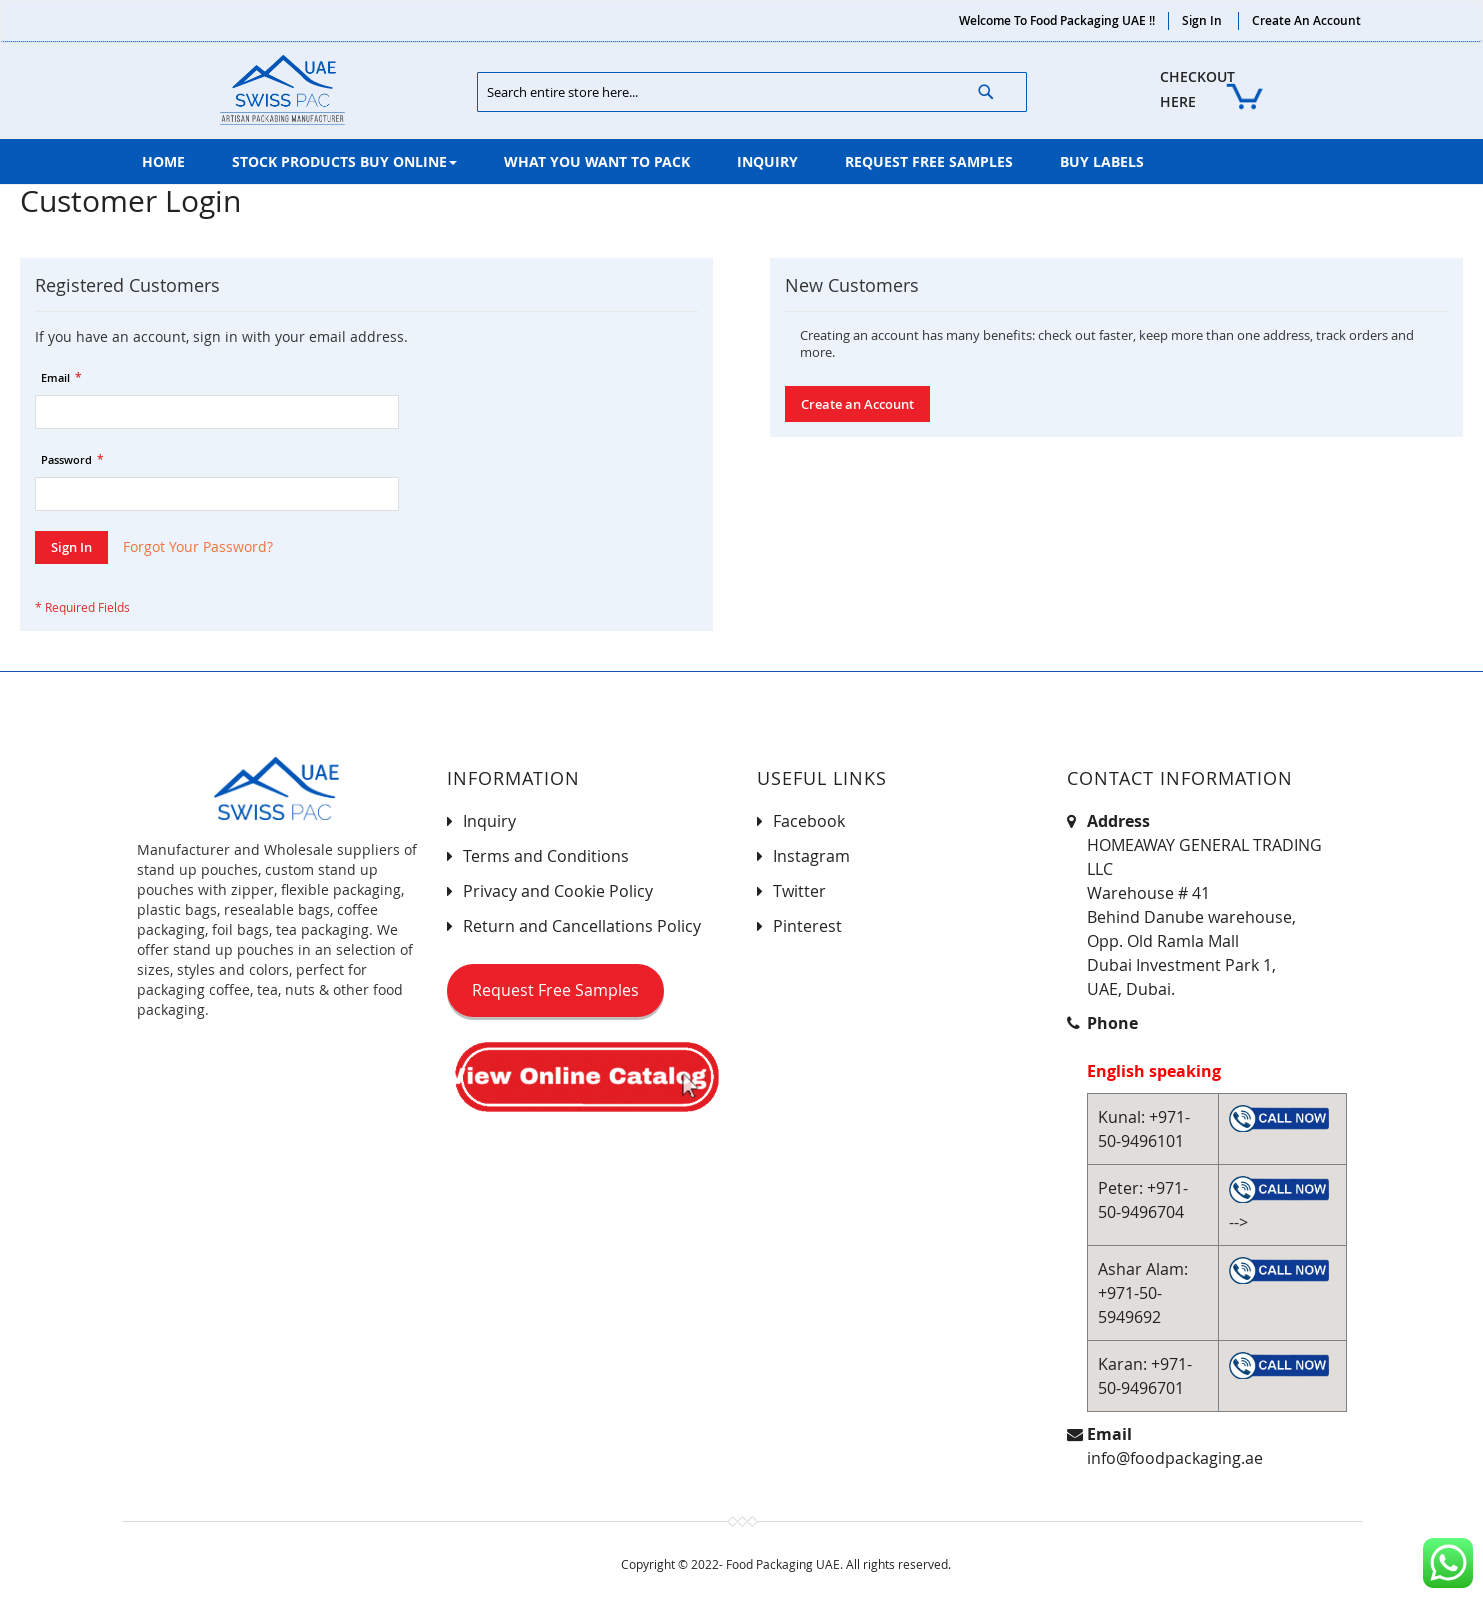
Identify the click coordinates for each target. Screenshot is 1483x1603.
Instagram (811, 856)
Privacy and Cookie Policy (558, 891)
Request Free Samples (555, 990)
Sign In (1202, 20)
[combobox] (752, 92)
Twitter (799, 891)
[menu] (742, 161)
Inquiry (489, 821)
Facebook (809, 821)
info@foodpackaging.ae (1175, 1458)
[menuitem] (163, 161)
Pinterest (807, 926)
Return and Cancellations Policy (582, 926)
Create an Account (1306, 20)
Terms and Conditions (546, 856)
